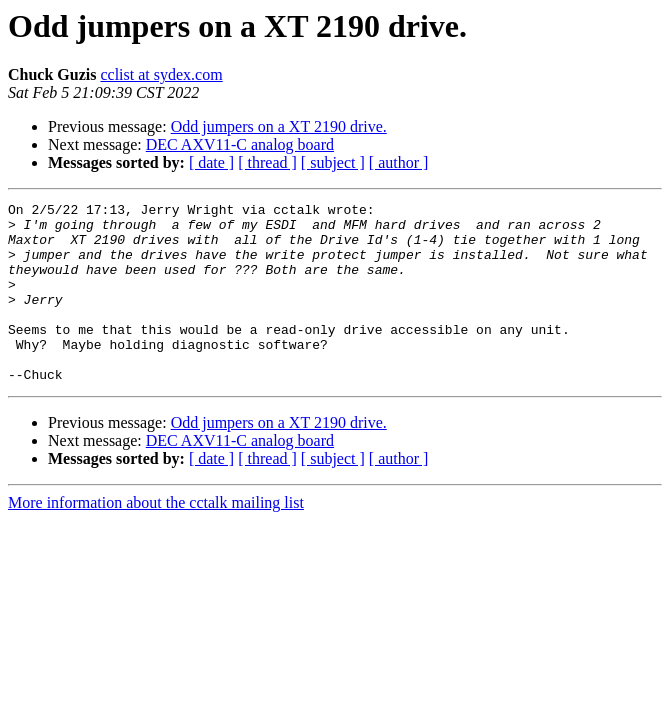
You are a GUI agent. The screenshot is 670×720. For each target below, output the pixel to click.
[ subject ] (333, 162)
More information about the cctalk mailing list (156, 538)
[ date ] (211, 162)
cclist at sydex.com (161, 74)
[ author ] (399, 162)
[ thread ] (267, 162)
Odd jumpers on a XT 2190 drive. (279, 126)
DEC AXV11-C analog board (240, 144)
